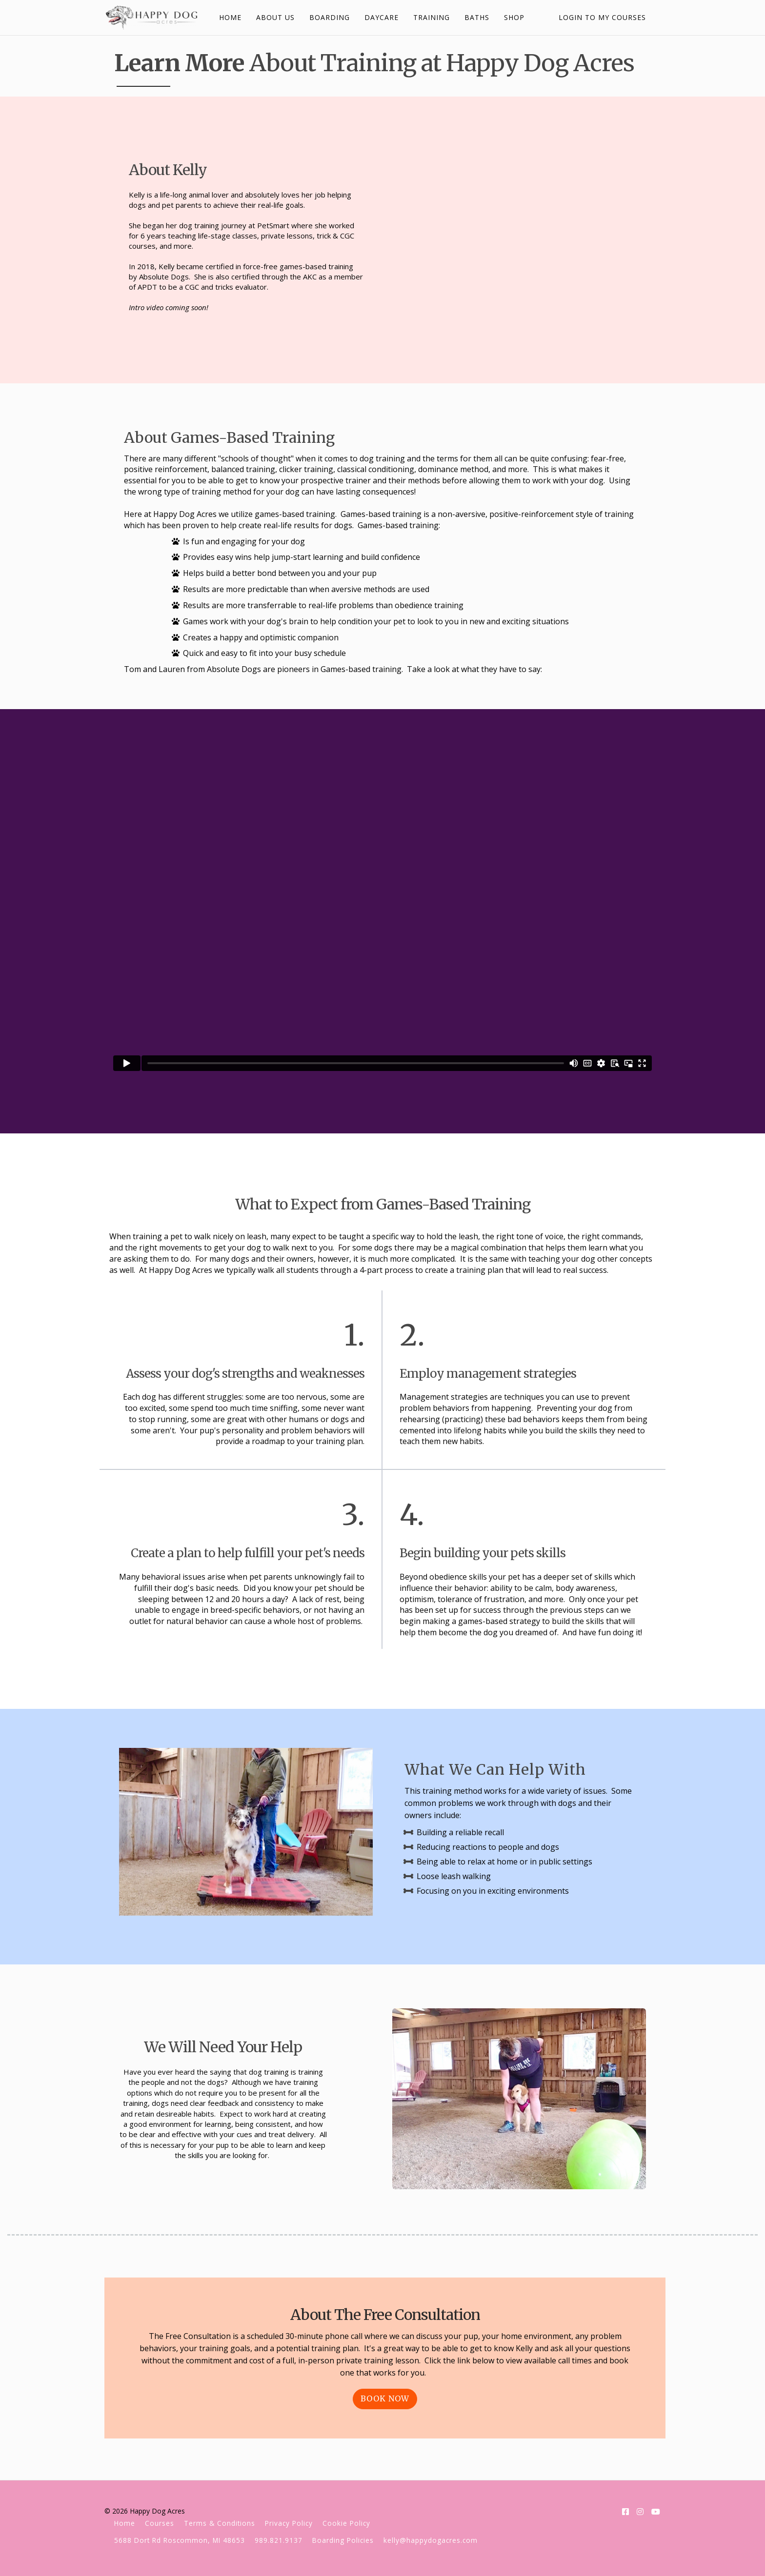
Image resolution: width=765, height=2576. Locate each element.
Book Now (385, 2398)
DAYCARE (380, 17)
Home (124, 2523)
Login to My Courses (602, 17)
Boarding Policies (343, 2540)
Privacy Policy (289, 2523)
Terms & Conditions (219, 2523)
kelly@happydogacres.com (430, 2540)
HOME (229, 17)
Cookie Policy (346, 2523)
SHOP (513, 17)
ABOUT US (274, 17)
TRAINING (430, 17)
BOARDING (328, 17)
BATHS (475, 17)
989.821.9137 (278, 2540)
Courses (159, 2523)
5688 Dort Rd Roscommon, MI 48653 (179, 2540)
